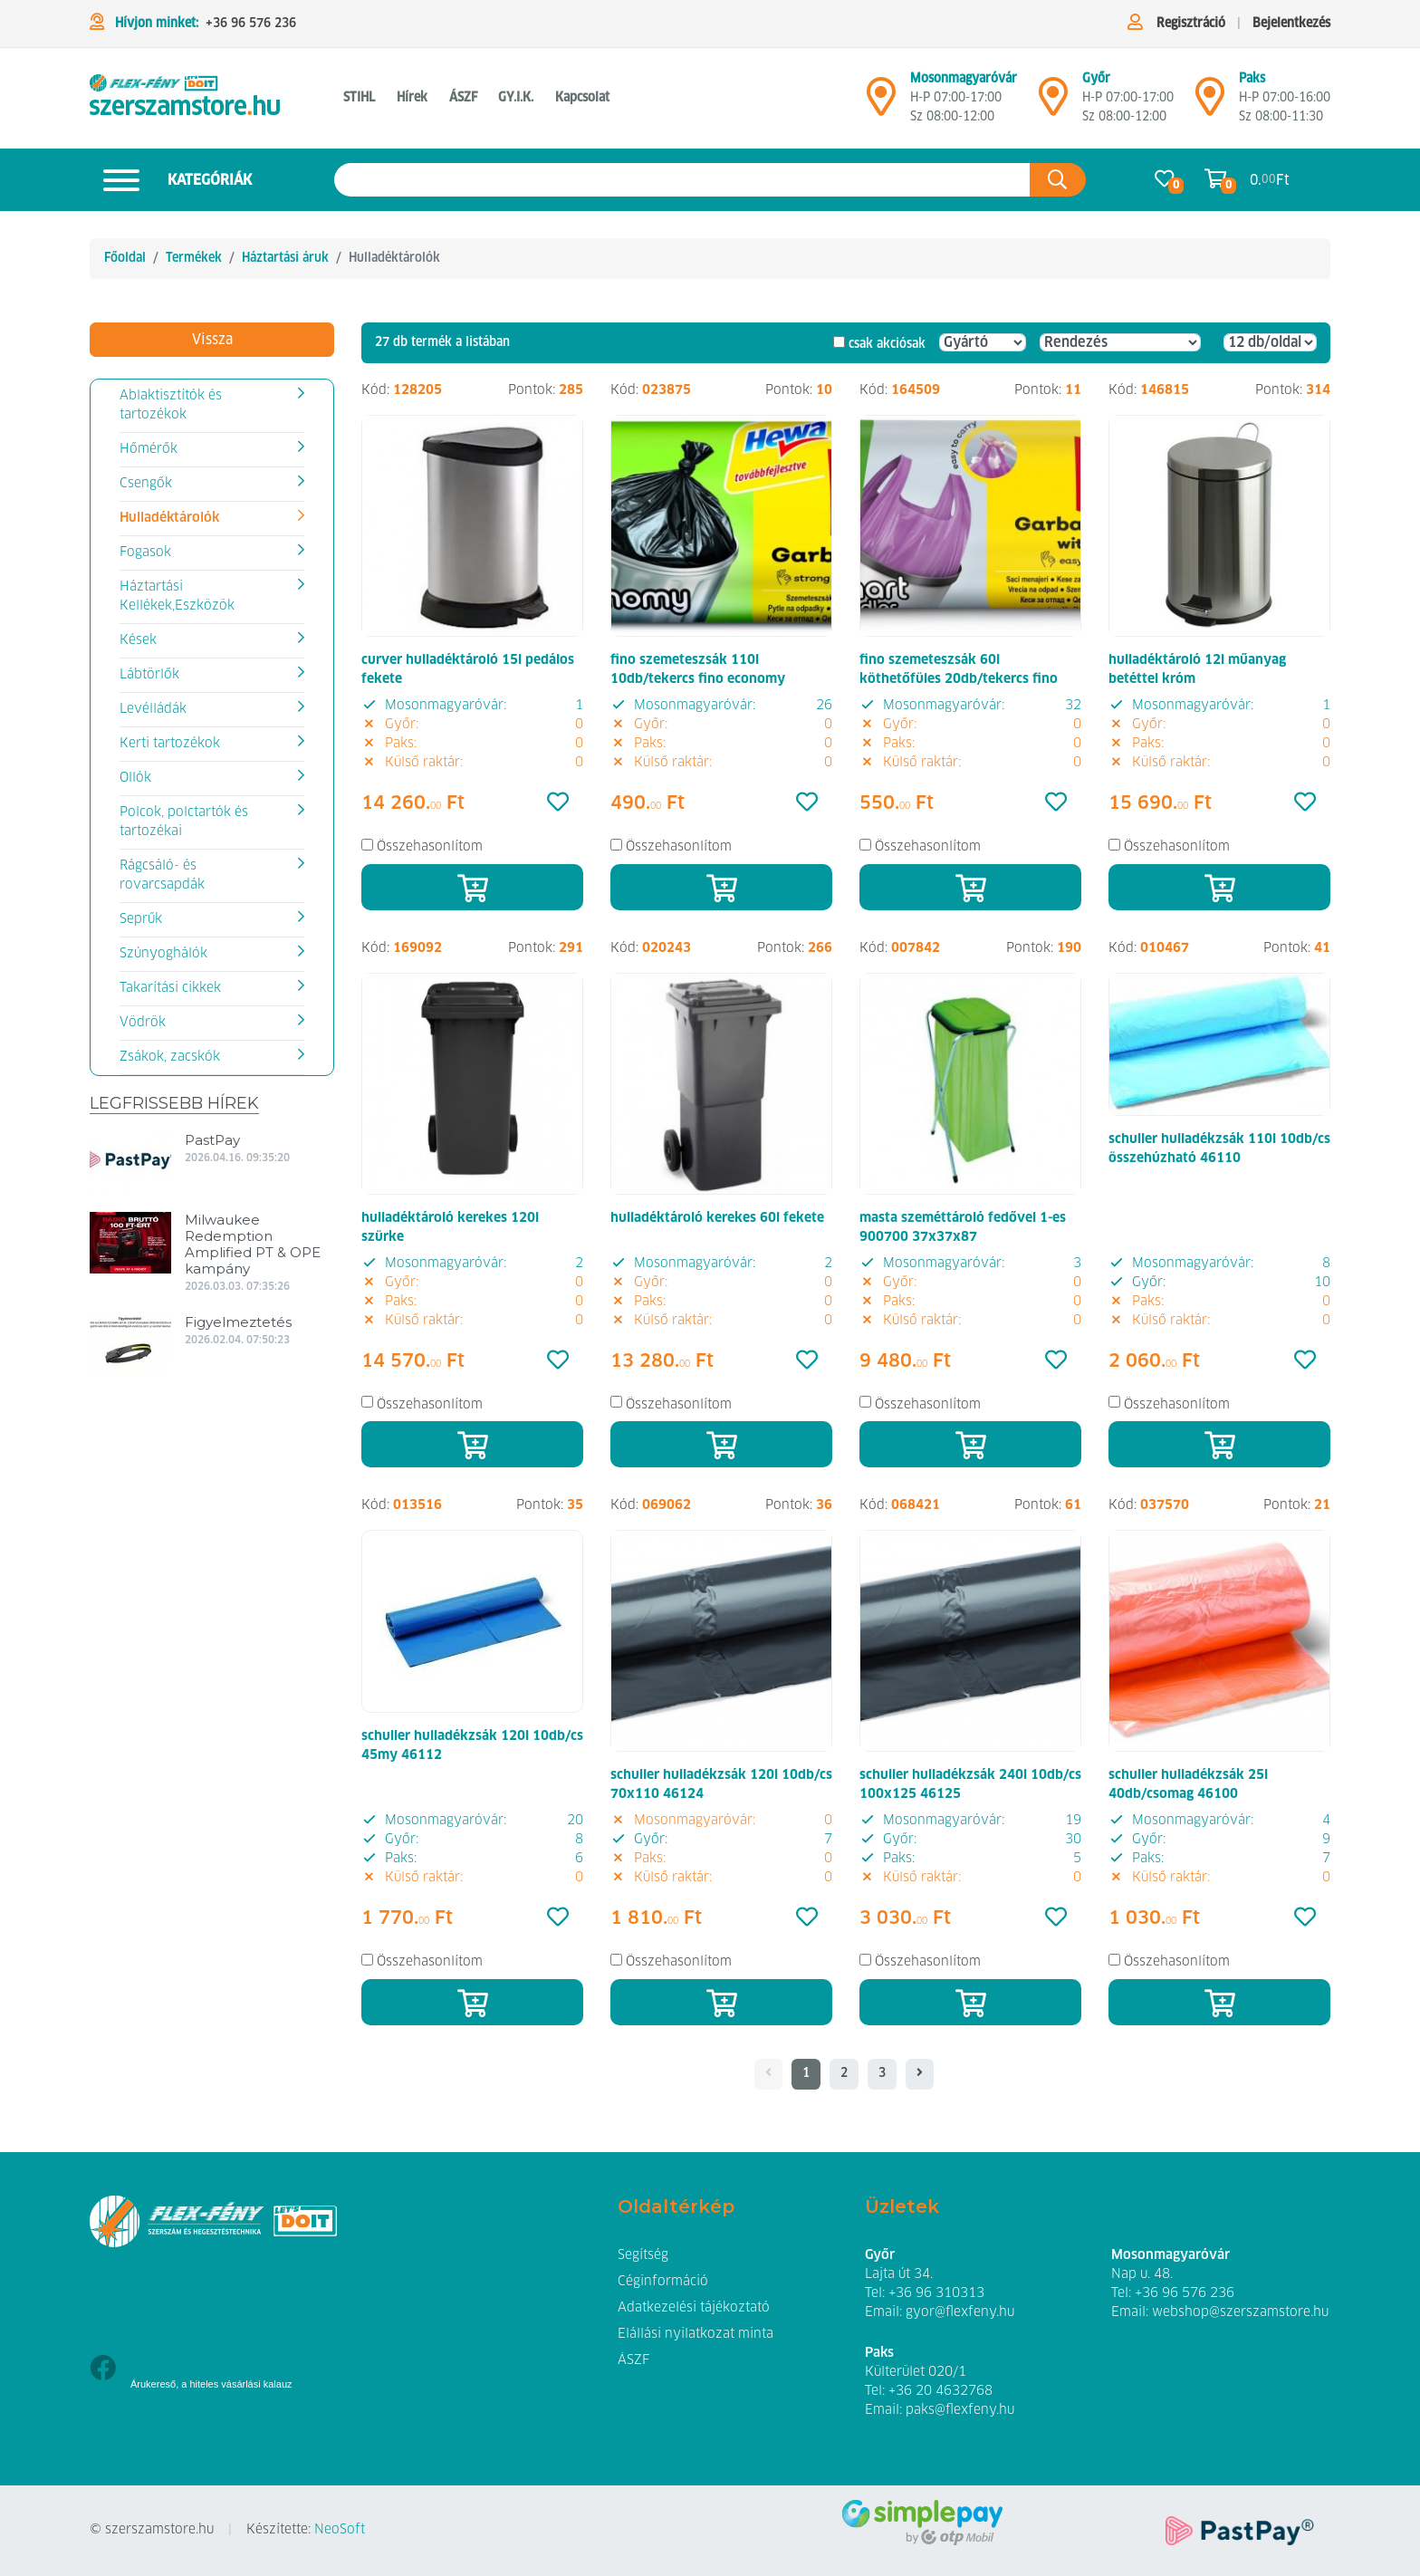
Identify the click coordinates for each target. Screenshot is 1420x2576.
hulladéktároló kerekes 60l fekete (717, 1218)
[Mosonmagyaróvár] (881, 104)
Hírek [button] (412, 97)
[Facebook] (103, 2370)
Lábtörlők (149, 674)
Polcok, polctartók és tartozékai (184, 822)
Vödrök (143, 1022)
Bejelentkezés (1291, 23)
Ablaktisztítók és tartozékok (171, 405)
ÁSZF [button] (463, 97)
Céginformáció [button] (663, 2281)
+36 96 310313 (936, 2293)
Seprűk (141, 919)
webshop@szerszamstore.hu (1240, 2312)
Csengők (146, 483)
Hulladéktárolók (169, 518)
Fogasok (145, 552)
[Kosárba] (472, 887)
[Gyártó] (982, 342)
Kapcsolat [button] (582, 97)
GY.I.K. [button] (515, 97)
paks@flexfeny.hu (960, 2410)
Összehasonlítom (430, 847)
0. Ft (1270, 179)
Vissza (212, 339)
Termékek (194, 258)
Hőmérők (149, 449)
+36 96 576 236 (251, 23)
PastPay (212, 1140)
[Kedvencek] (558, 803)
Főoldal (125, 258)
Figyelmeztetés (238, 1322)
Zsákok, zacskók (170, 1057)
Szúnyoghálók (163, 953)
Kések (138, 640)
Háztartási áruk (285, 258)
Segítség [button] (643, 2255)
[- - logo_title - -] (920, 2074)
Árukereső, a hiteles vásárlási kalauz (211, 2384)
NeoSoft (339, 2529)
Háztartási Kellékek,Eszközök (177, 596)
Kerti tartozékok (170, 743)
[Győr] (1053, 104)
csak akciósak (887, 344)
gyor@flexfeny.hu (960, 2312)
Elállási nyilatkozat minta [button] (695, 2334)
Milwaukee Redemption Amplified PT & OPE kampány (253, 1244)
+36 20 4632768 (940, 2391)
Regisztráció (1190, 23)
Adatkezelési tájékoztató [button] (694, 2308)
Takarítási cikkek (170, 988)
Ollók (135, 778)
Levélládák (153, 709)
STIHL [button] (359, 97)
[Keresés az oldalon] (682, 180)
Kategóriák (171, 180)
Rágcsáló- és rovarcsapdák (162, 875)
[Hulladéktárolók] (185, 98)
